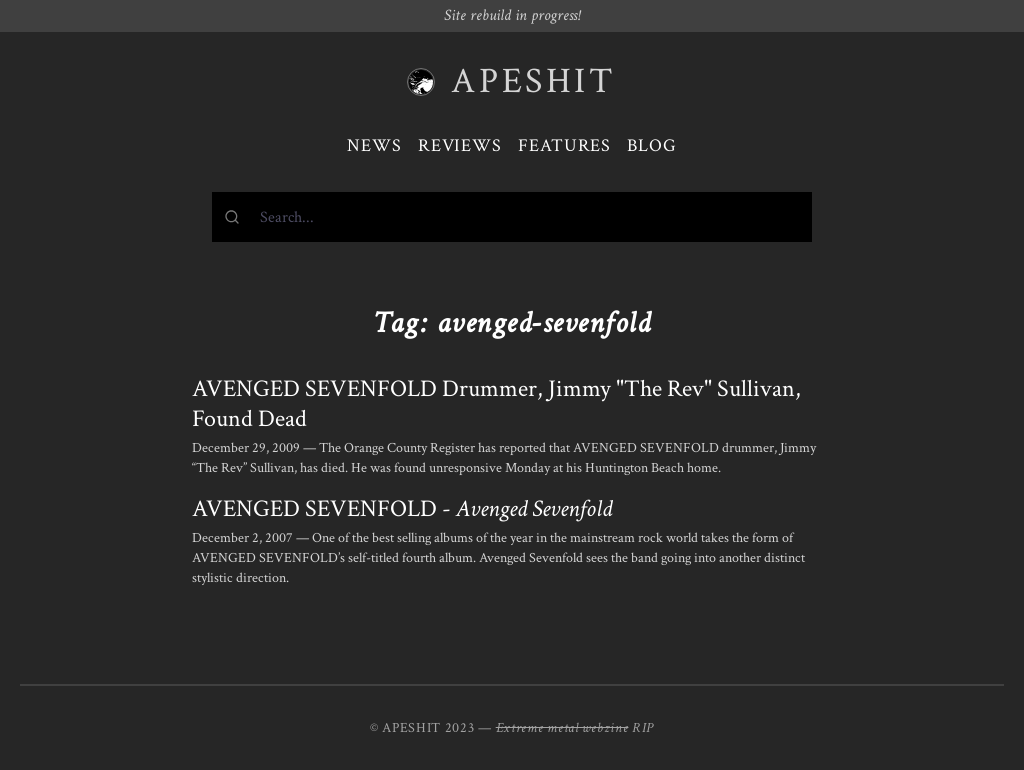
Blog (652, 145)
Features (564, 145)
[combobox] (512, 217)
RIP (643, 728)
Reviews (460, 145)
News (374, 145)
